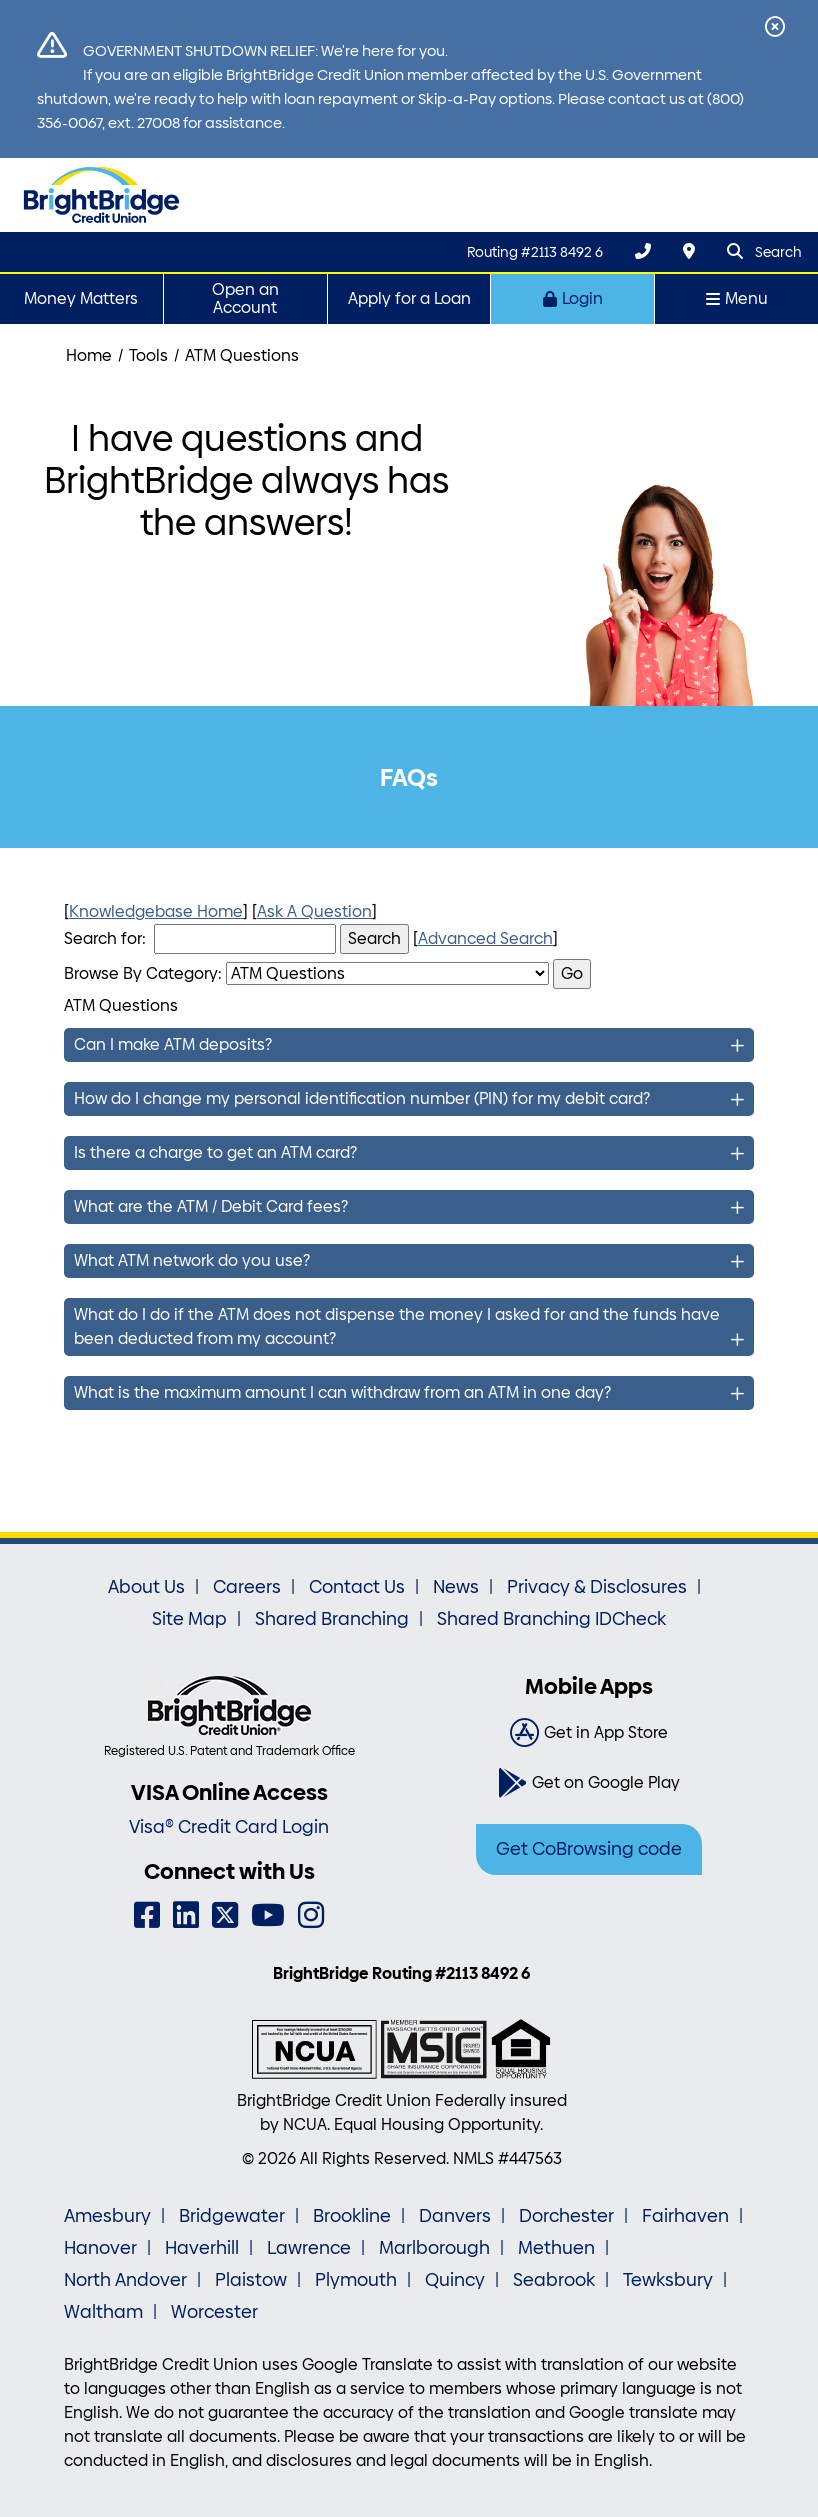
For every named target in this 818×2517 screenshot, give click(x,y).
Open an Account (245, 298)
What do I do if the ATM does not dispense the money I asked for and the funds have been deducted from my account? (397, 1326)
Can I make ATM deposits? (173, 1044)
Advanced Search (485, 938)
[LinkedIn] (186, 1915)
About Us (146, 1587)
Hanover (100, 2248)
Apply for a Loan (409, 298)
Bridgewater (232, 2216)
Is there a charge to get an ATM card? (215, 1152)
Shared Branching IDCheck (551, 1619)
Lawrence (309, 2248)
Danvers (455, 2216)
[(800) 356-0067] (643, 251)
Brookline (352, 2216)
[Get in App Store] (589, 1733)
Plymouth (356, 2280)
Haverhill (202, 2248)
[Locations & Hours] (689, 251)
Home (89, 355)
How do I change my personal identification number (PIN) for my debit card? (362, 1098)
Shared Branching (332, 1619)
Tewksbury (668, 2280)
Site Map (189, 1619)
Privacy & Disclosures (597, 1587)
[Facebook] (147, 1915)
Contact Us (357, 1587)
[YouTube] (268, 1915)
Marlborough (434, 2248)
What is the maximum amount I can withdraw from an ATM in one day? (342, 1392)
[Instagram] (311, 1915)
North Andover (125, 2280)
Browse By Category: (143, 973)
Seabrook (554, 2280)
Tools (148, 355)
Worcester (214, 2312)
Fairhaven (685, 2216)
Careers (247, 1587)
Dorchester (566, 2216)
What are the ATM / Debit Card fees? (211, 1206)
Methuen (556, 2248)
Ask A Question (314, 911)
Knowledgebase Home (156, 911)
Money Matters (81, 298)
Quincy (455, 2280)
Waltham (103, 2312)
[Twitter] (225, 1915)
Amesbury (107, 2216)
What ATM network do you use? (192, 1260)
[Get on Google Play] (589, 1783)
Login (573, 298)
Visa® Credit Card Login (229, 1827)
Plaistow (251, 2280)
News (456, 1587)
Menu (737, 298)
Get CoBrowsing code (589, 1849)
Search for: (105, 938)
